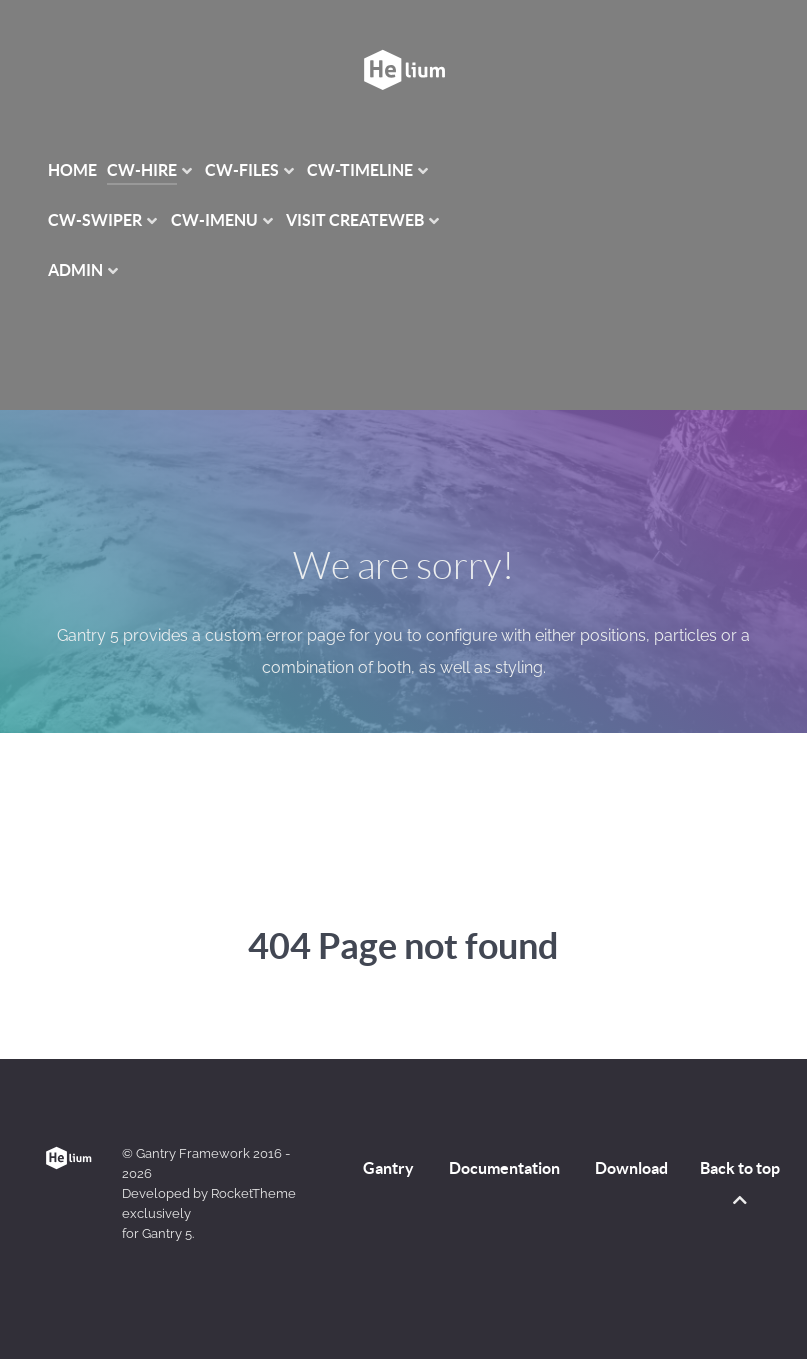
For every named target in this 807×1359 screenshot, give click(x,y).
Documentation (504, 1168)
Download (631, 1168)
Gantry (388, 1168)
